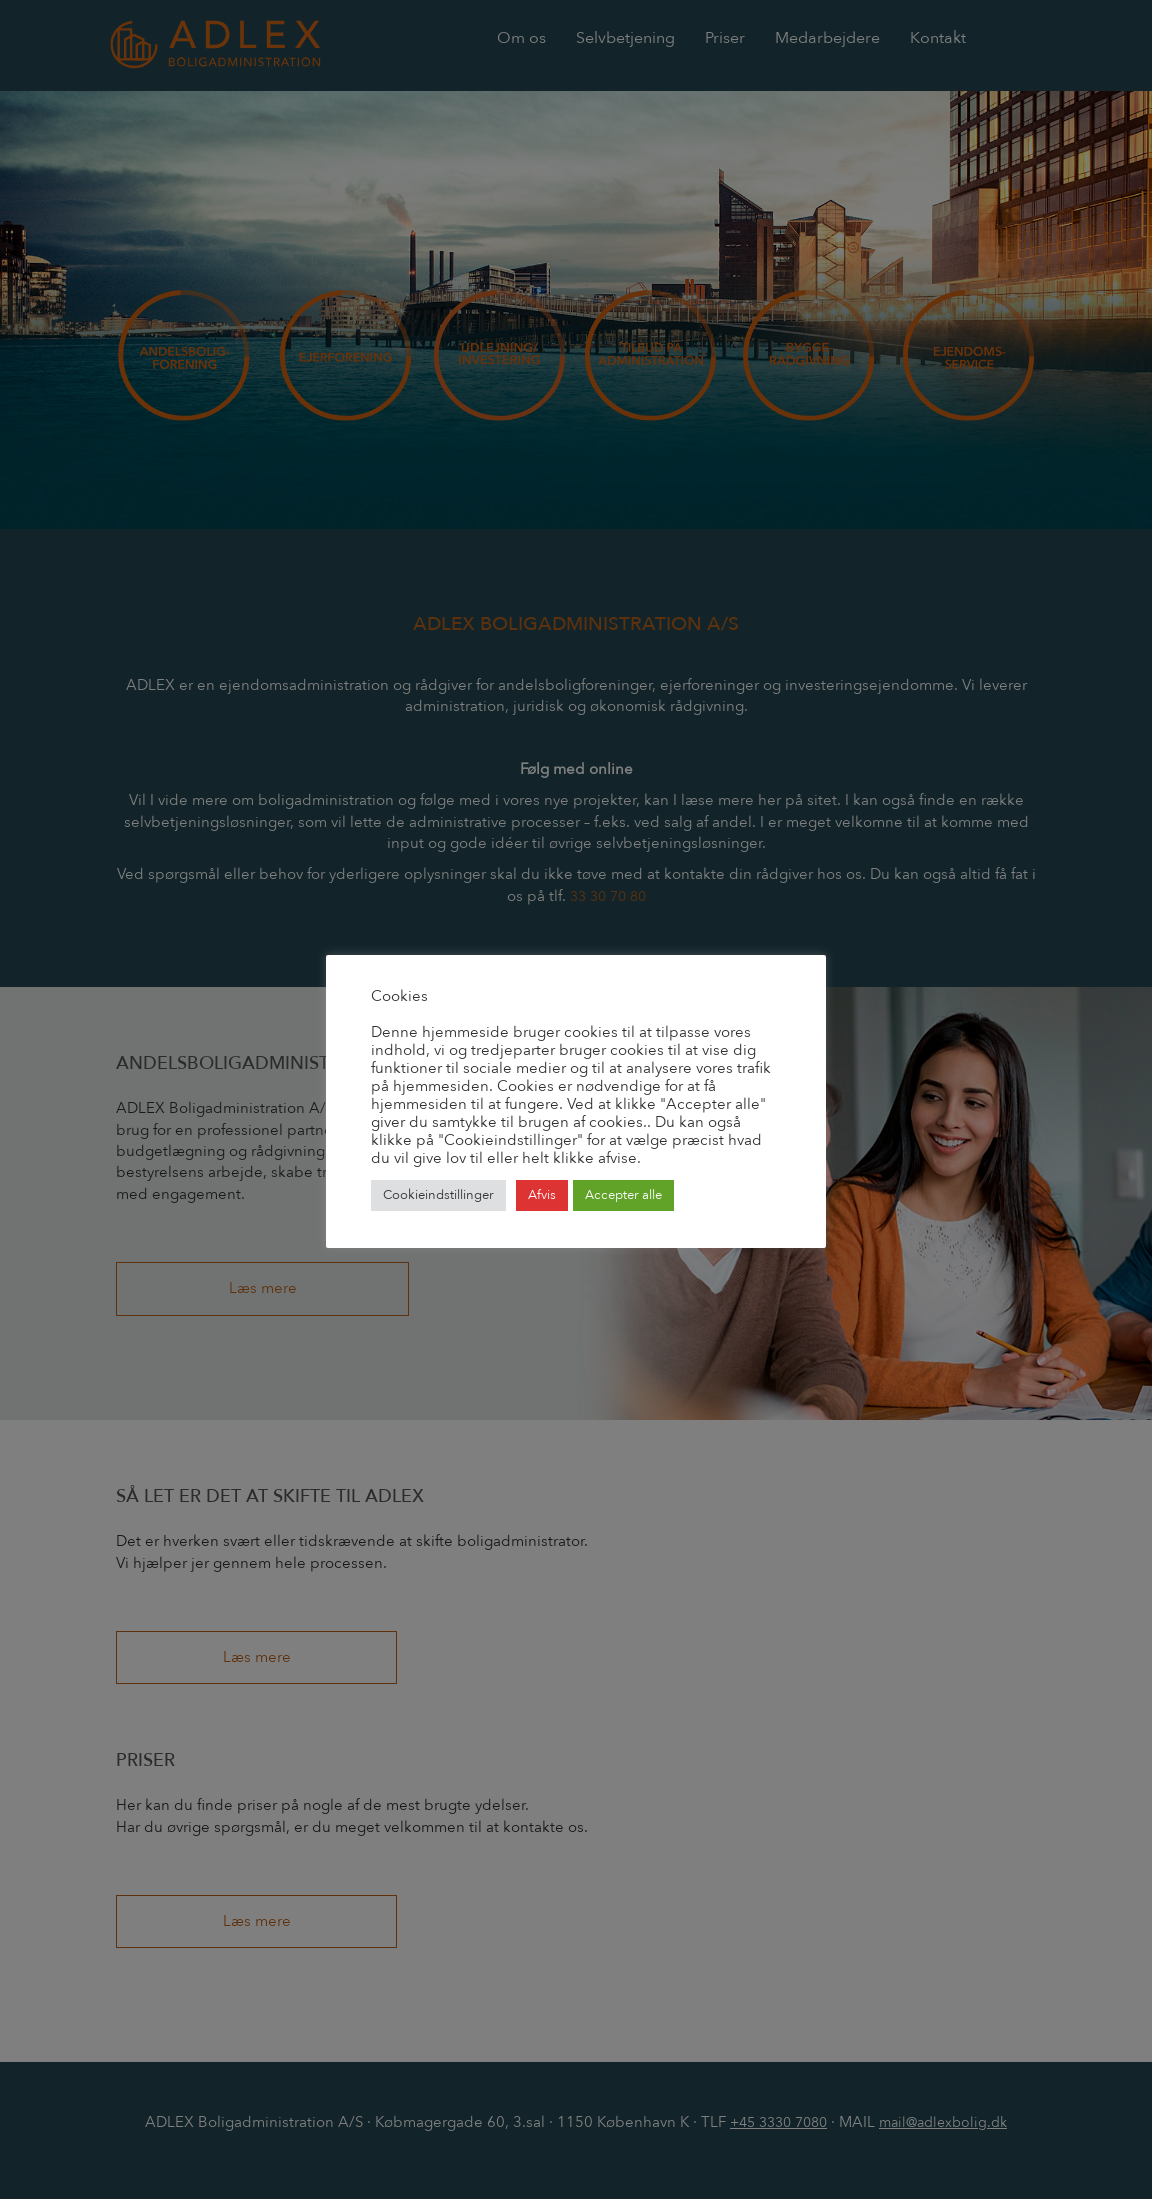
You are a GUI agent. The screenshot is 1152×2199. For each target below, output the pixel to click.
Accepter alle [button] (623, 1195)
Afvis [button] (542, 1195)
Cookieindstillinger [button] (438, 1195)
